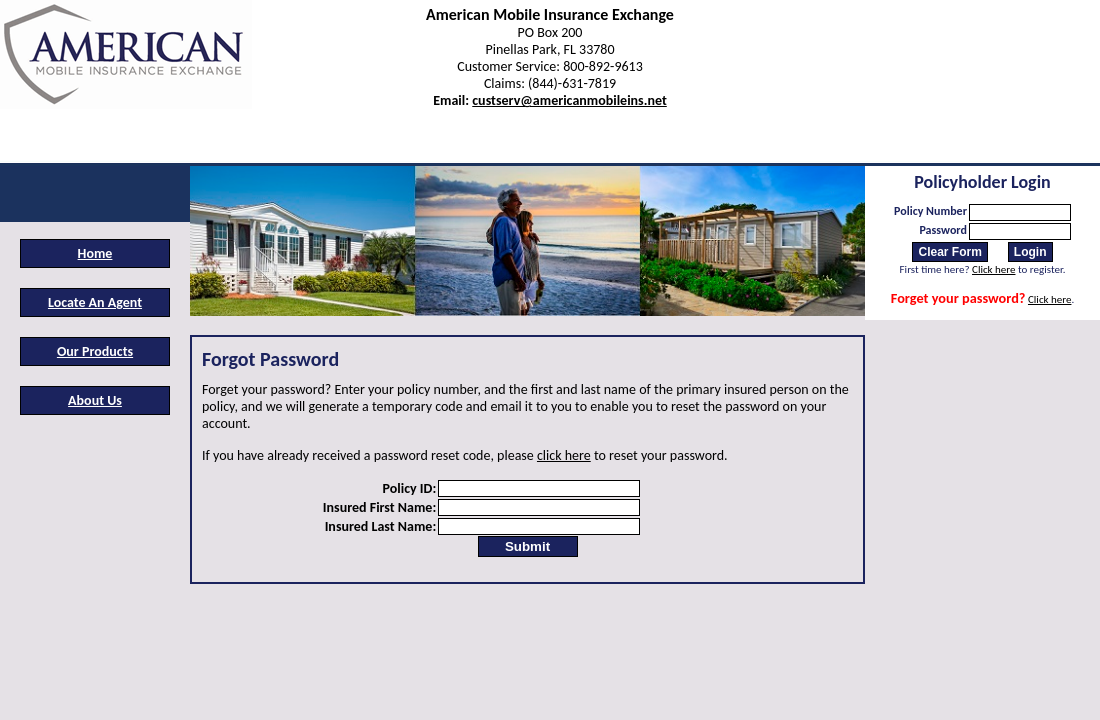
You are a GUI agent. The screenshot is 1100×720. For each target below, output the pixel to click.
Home (95, 253)
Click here (993, 269)
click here (564, 455)
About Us (95, 400)
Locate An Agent (95, 302)
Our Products (95, 351)
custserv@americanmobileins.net (569, 100)
